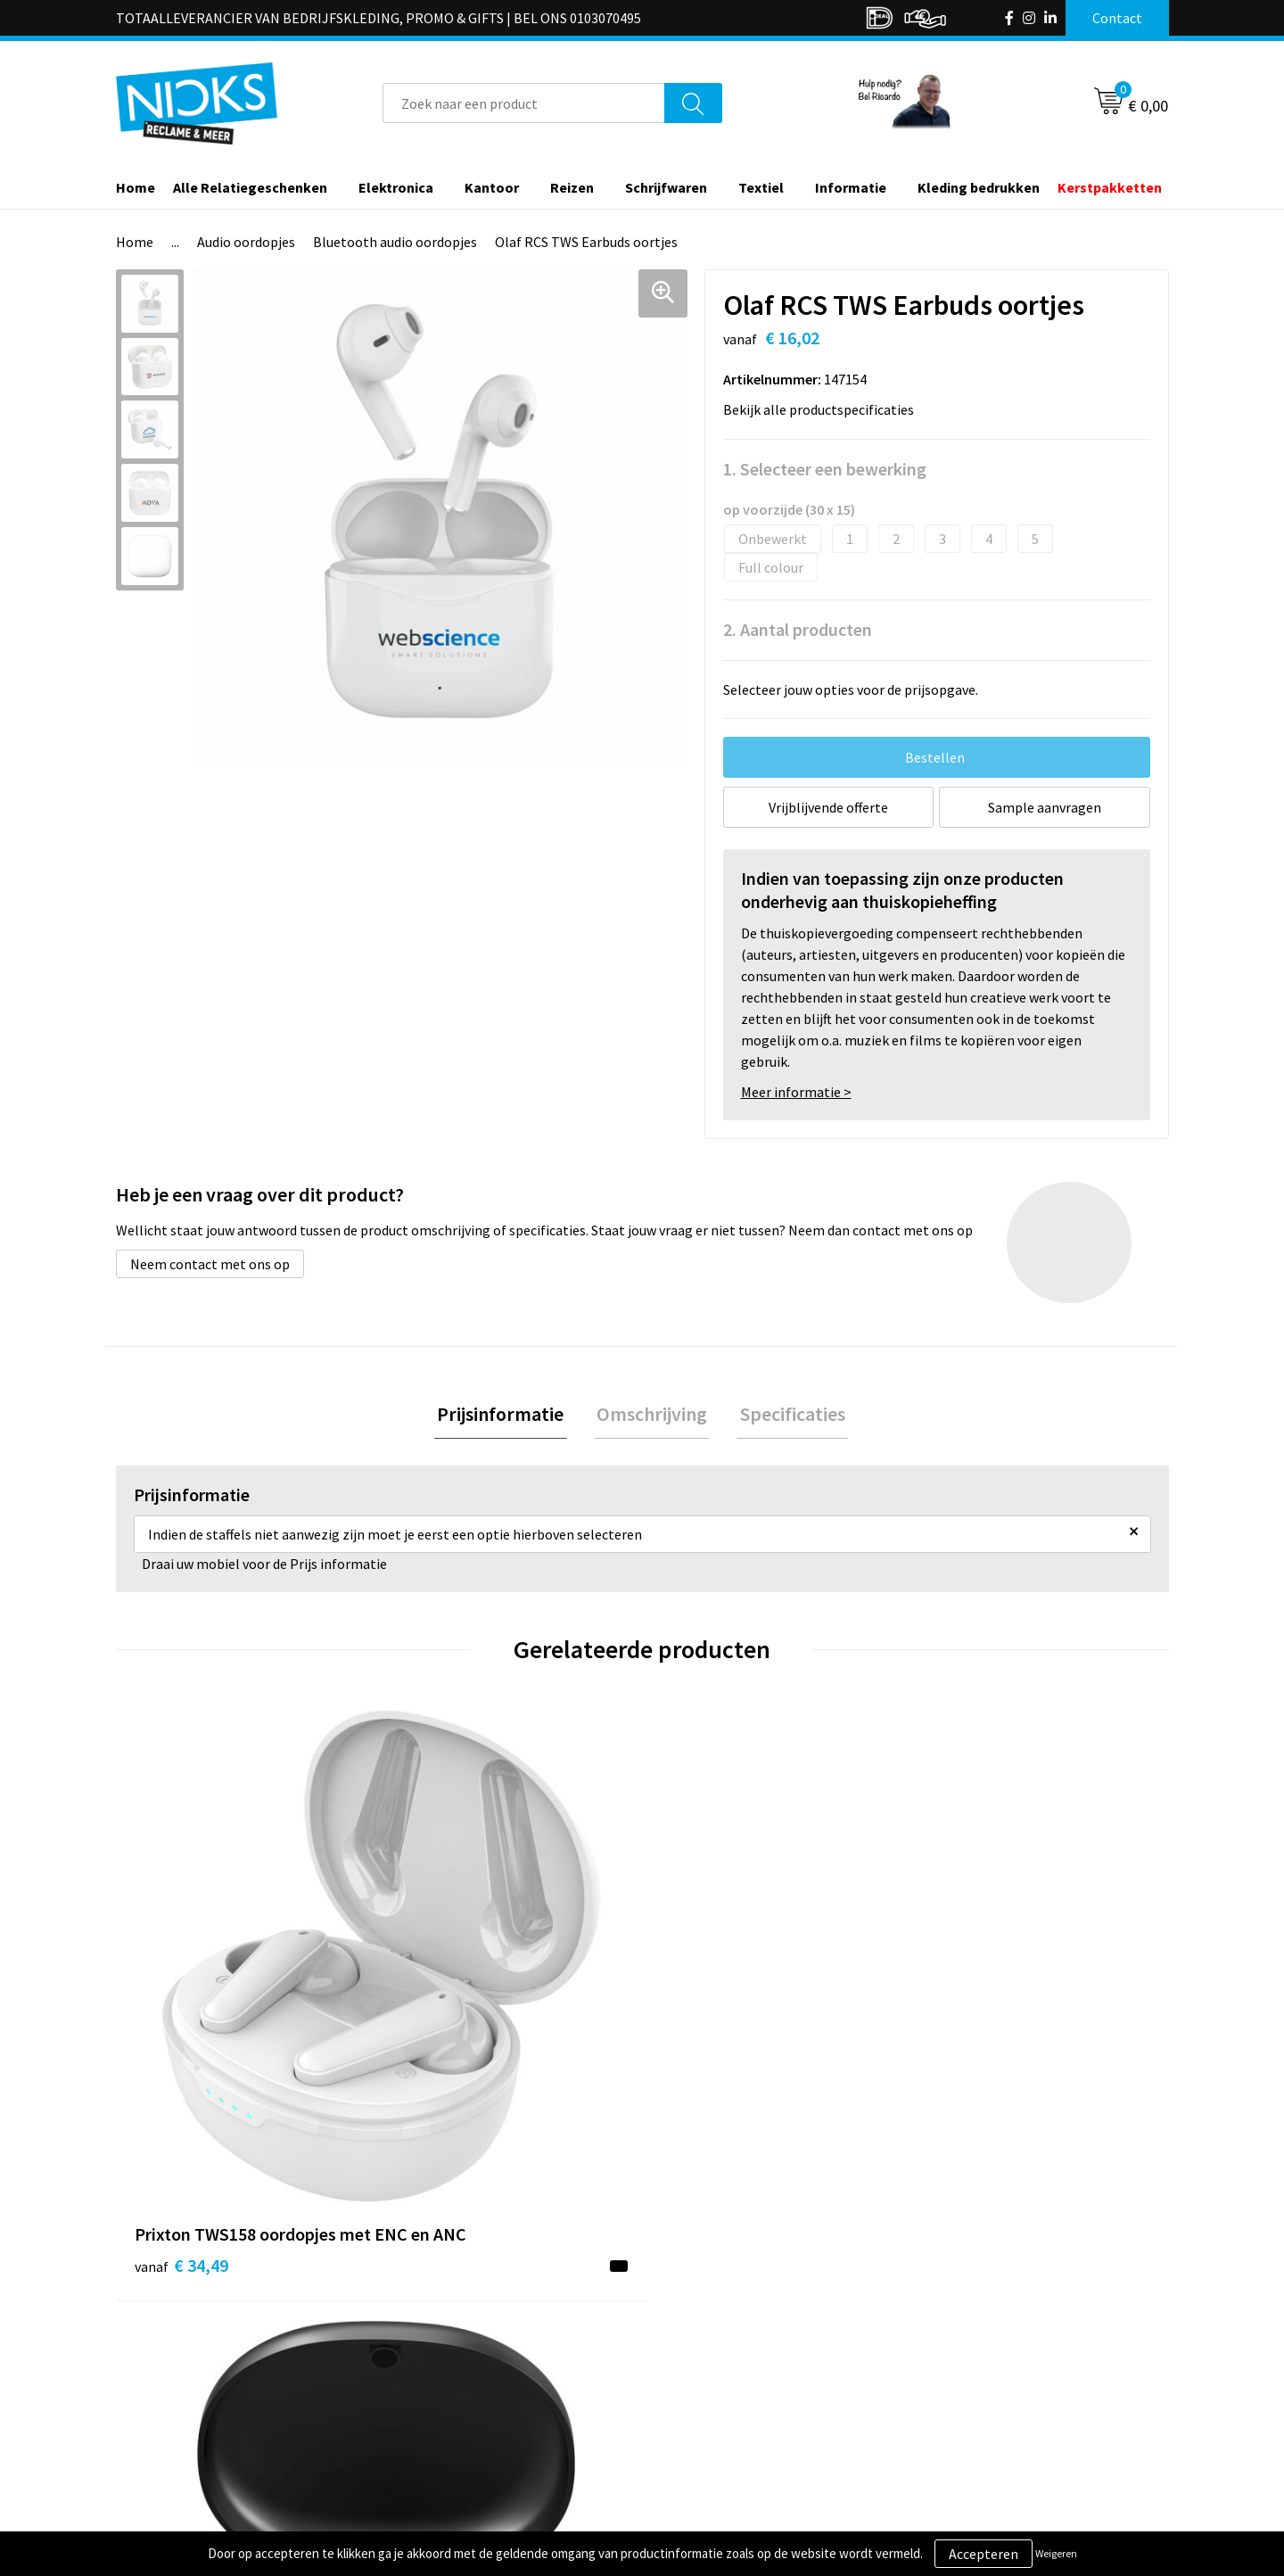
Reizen (572, 187)
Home (135, 187)
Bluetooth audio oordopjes (395, 242)
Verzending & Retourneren (745, 2355)
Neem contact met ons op (210, 1264)
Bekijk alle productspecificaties (824, 409)
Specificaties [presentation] (786, 1415)
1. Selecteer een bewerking (824, 469)
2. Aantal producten (797, 629)
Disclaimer (957, 2409)
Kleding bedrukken (979, 187)
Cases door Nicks (454, 2382)
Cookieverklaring (977, 2355)
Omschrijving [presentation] (652, 1415)
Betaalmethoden (717, 2382)
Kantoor (492, 187)
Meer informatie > (796, 1092)
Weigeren (1056, 2553)
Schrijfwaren (666, 187)
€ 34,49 (181, 2027)
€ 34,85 (970, 2054)
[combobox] (524, 103)
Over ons (430, 2328)
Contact (689, 2328)
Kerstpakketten (1110, 187)
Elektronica (395, 187)
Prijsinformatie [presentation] (506, 1415)
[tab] (506, 1416)
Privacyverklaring (978, 2382)
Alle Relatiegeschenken (250, 187)
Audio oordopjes (246, 242)
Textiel (761, 187)
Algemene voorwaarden (997, 2328)
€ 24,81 (444, 2027)
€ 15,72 (707, 2027)
